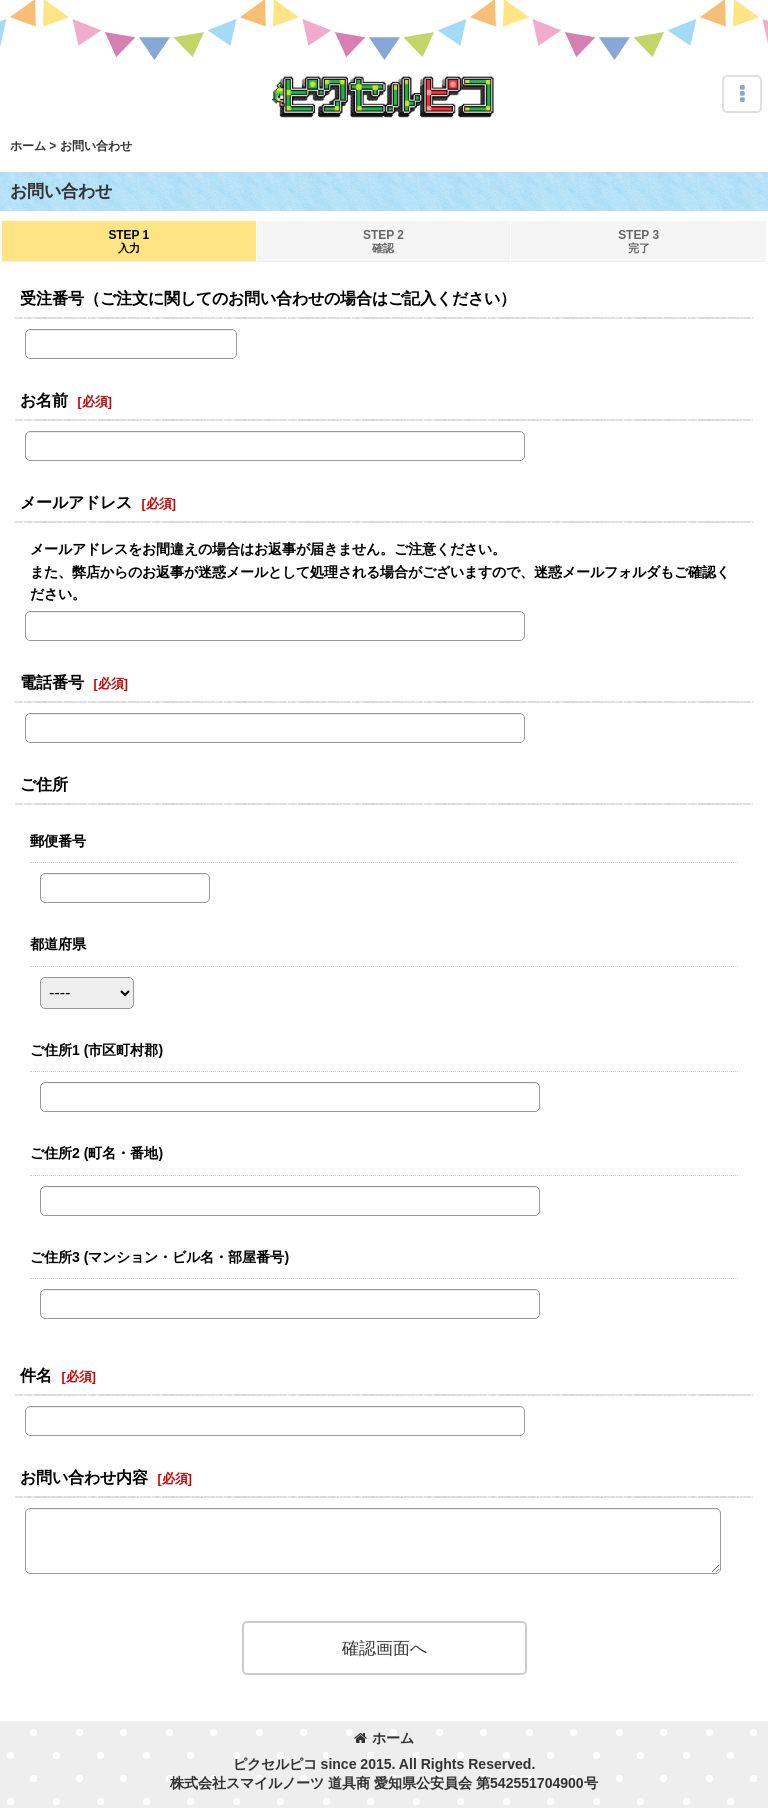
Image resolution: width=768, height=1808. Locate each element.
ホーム (384, 1738)
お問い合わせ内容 (84, 1477)
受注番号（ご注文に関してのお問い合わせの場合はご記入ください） (268, 298)
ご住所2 (96, 1153)
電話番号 (52, 682)
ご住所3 (159, 1257)
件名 (36, 1375)
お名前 (44, 400)
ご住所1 (96, 1050)
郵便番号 (58, 841)
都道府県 (58, 944)
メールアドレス (76, 502)
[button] (742, 94)
